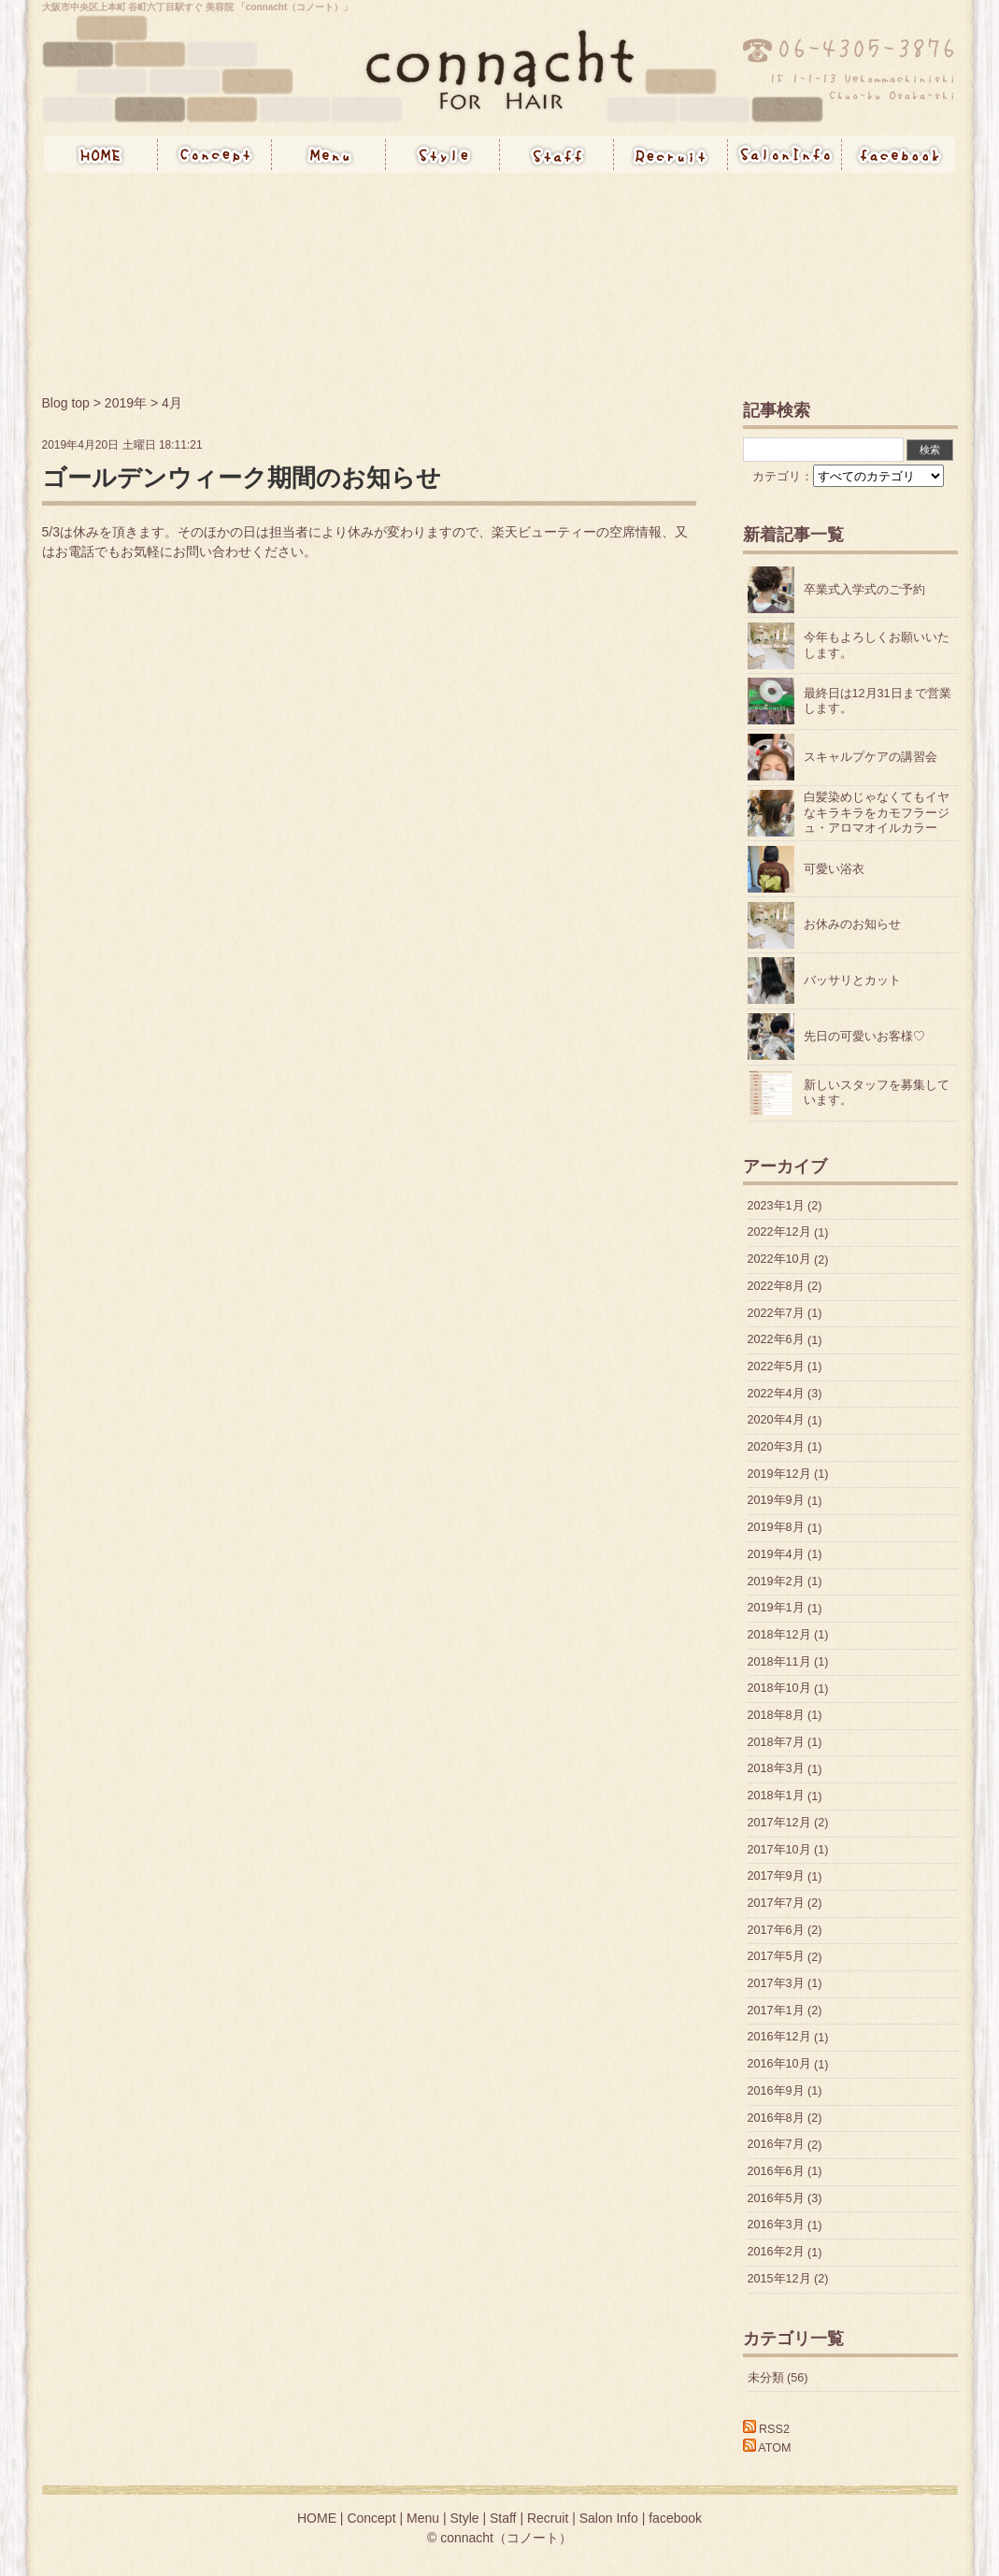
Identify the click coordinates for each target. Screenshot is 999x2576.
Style (443, 154)
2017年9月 (776, 1876)
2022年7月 (776, 1313)
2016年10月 (779, 2064)
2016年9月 (776, 2090)
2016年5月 (776, 2198)
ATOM (767, 2447)
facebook (675, 2518)
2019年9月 (776, 1501)
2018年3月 (776, 1769)
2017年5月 (776, 1957)
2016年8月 (776, 2118)
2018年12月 (779, 1634)
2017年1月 (776, 2010)
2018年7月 (776, 1742)
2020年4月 (776, 1420)
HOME (101, 154)
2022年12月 (779, 1232)
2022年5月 (776, 1366)
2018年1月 (776, 1796)
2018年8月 (776, 1715)
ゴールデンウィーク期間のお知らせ (241, 478)
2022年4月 (776, 1393)
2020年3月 (776, 1446)
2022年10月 (779, 1260)
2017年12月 (779, 1822)
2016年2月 (776, 2252)
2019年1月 (776, 1608)
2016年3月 (776, 2225)
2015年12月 (779, 2278)
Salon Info (785, 154)
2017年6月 (776, 1930)
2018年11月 (779, 1661)
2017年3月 (776, 1983)
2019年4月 (776, 1554)
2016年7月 (776, 2145)
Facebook (899, 154)
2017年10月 (779, 1849)
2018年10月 (779, 1689)
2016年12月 (779, 2037)
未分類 (766, 2377)
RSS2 (766, 2429)
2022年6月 (776, 1340)
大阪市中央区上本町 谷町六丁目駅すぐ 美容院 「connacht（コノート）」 (197, 7)
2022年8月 (776, 1286)
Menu (329, 154)
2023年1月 (776, 1205)
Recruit (671, 154)
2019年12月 (779, 1474)
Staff (557, 154)
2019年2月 (776, 1581)
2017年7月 (776, 1903)
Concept (215, 154)
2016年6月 (776, 2171)
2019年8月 (776, 1528)
